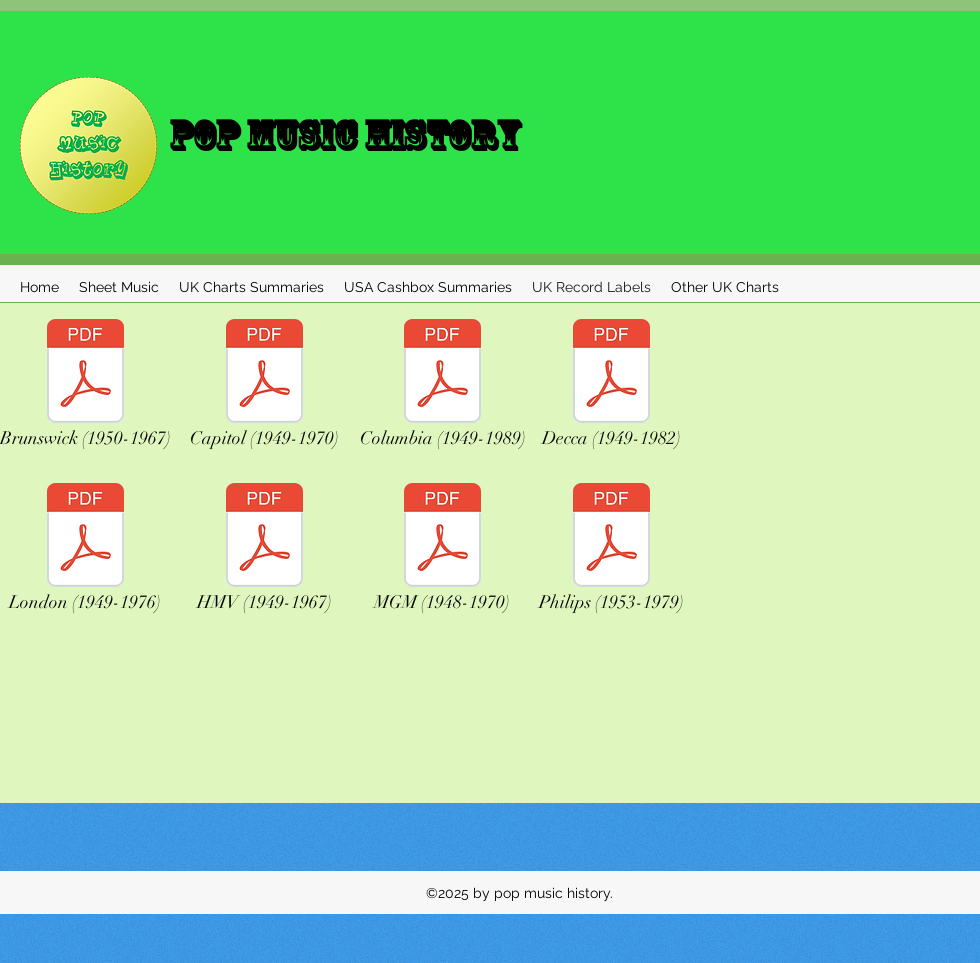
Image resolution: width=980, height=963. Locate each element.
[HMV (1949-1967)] (264, 553)
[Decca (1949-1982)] (611, 389)
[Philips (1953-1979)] (611, 553)
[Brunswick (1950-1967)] (85, 389)
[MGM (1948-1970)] (442, 553)
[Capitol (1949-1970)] (264, 389)
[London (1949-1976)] (85, 553)
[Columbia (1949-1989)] (442, 389)
